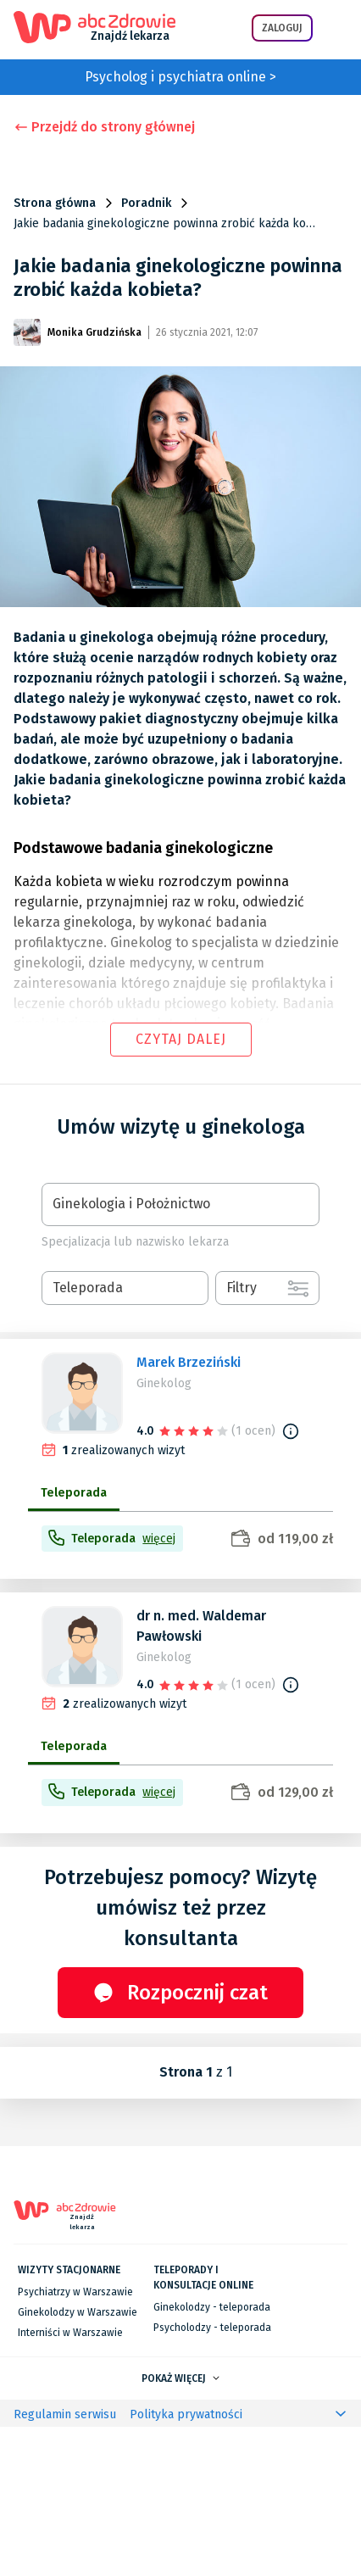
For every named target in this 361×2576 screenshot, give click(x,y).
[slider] (195, 1430)
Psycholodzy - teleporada (212, 2477)
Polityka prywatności (186, 2563)
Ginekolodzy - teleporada (211, 2456)
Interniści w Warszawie (70, 2482)
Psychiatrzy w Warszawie (75, 2441)
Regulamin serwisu (65, 2563)
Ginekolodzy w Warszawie (77, 2461)
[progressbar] (135, 1582)
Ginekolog (164, 1383)
